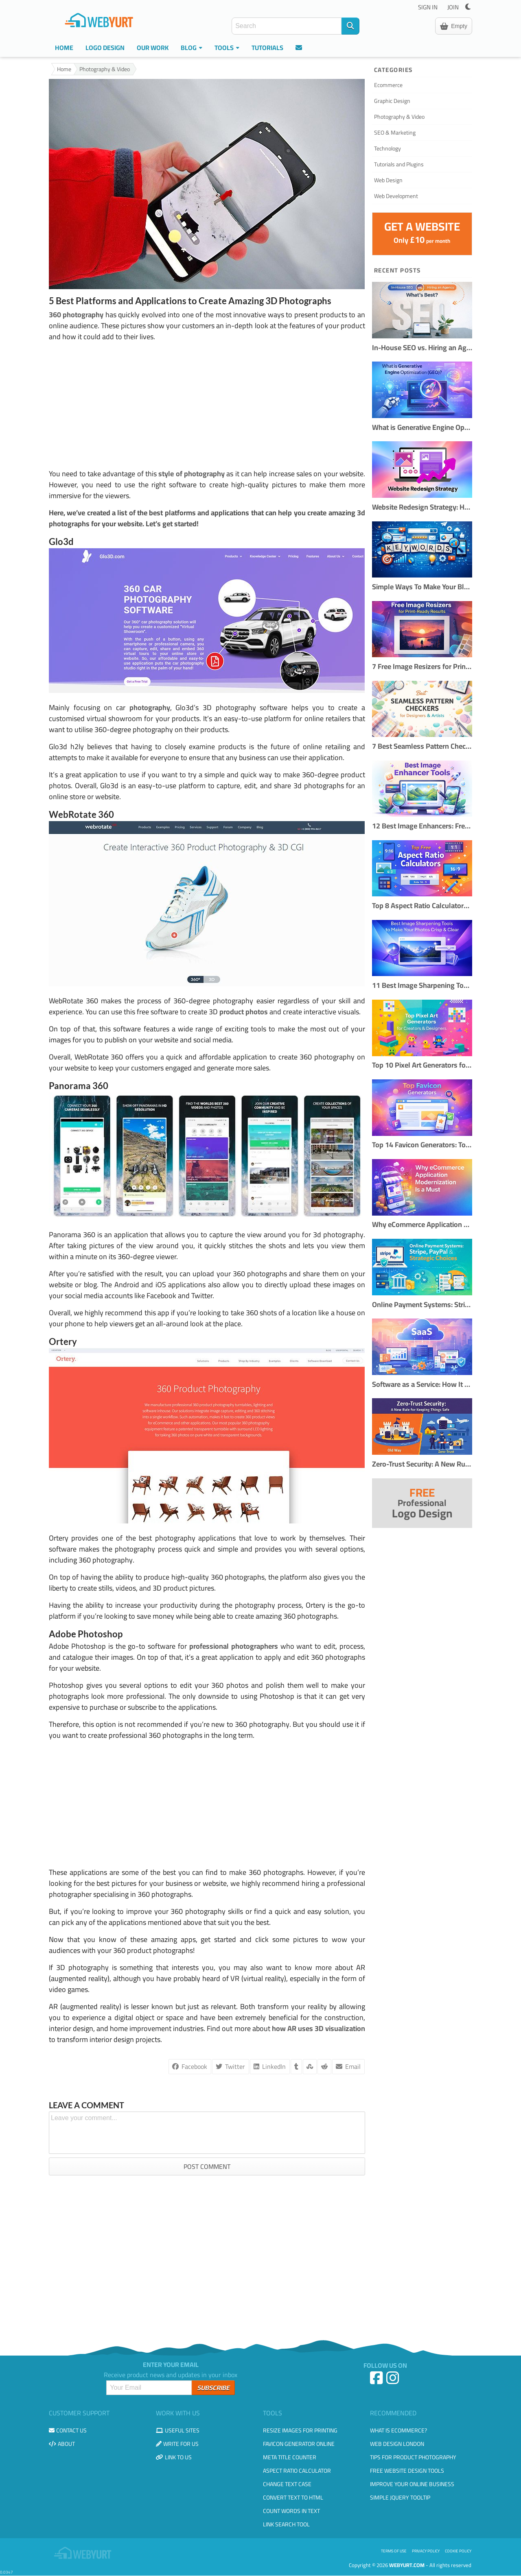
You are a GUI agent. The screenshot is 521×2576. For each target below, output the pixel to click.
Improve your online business (412, 2484)
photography (149, 707)
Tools (227, 47)
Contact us (68, 2430)
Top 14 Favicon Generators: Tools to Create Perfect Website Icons (422, 1145)
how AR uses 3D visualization (318, 2028)
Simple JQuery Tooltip (400, 2497)
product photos (243, 1011)
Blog (191, 47)
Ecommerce (388, 85)
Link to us (174, 2457)
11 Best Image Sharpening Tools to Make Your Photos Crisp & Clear (422, 986)
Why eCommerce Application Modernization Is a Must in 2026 (422, 1225)
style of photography (191, 473)
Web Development (396, 196)
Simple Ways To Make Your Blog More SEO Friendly (422, 587)
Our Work (153, 47)
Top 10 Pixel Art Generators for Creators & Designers (422, 1065)
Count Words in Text (291, 2511)
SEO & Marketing (395, 132)
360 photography (76, 314)
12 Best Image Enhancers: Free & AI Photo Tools (422, 826)
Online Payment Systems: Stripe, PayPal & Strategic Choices (422, 1305)
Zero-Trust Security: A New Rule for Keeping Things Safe (422, 1464)
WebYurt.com (407, 2565)
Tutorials (267, 47)
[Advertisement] (207, 405)
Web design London (397, 2444)
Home (64, 47)
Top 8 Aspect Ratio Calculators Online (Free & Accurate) (422, 906)
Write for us (177, 2444)
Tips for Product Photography (413, 2457)
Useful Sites (177, 2430)
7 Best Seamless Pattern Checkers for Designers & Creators (422, 746)
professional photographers (233, 1646)
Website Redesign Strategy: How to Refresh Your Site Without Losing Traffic (422, 507)
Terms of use (394, 2551)
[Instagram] (393, 2381)
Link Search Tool (286, 2524)
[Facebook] (377, 2381)
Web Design (388, 180)
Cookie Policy (458, 2551)
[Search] (350, 26)
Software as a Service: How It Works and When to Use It (422, 1384)
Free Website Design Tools (407, 2470)
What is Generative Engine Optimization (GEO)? (422, 428)
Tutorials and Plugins (399, 164)
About (62, 2444)
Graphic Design (392, 101)
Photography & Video (104, 69)
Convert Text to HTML (293, 2497)
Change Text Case (287, 2484)
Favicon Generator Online (299, 2444)
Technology (387, 148)
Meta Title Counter (289, 2457)
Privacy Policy (426, 2551)
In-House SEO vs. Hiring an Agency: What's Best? (422, 348)
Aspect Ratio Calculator (297, 2470)
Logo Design (105, 47)
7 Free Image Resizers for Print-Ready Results (422, 667)
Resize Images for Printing (300, 2430)
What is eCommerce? (398, 2430)
